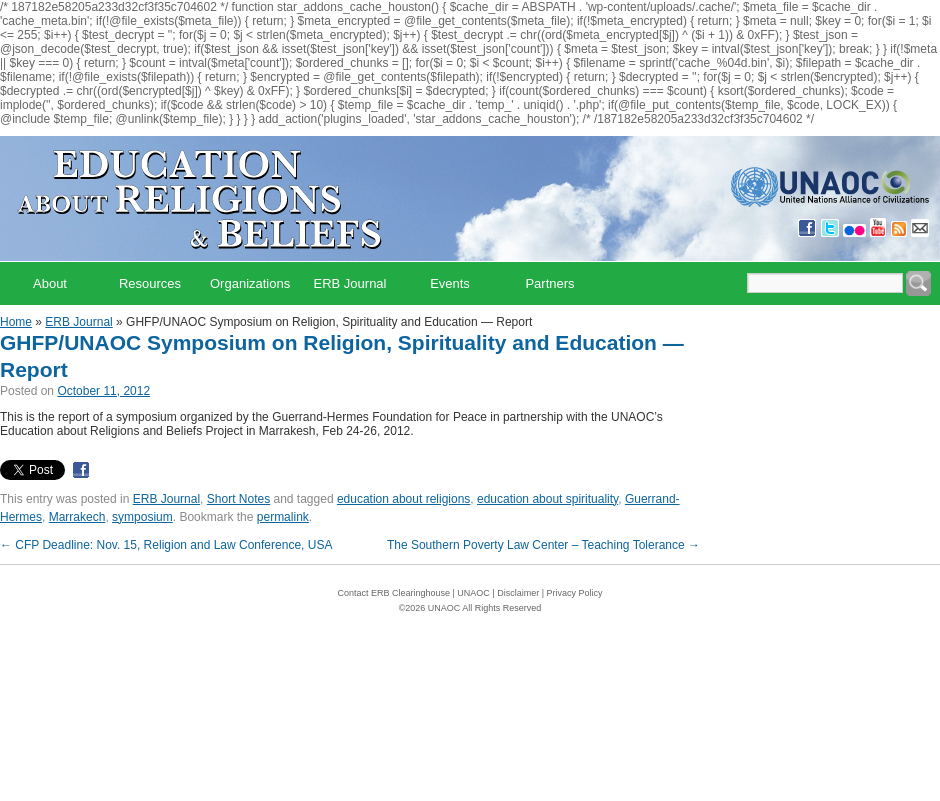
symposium (142, 517)
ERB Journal (350, 283)
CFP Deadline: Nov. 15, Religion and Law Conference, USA (166, 545)
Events (450, 283)
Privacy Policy (575, 593)
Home (16, 322)
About (50, 283)
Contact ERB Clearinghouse (393, 593)
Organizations (250, 283)
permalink (283, 517)
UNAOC (473, 593)
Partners (549, 283)
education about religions (403, 499)
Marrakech (77, 517)
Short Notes (238, 499)
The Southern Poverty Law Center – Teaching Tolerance (543, 545)
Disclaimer (518, 593)
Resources (150, 283)
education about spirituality (547, 499)
